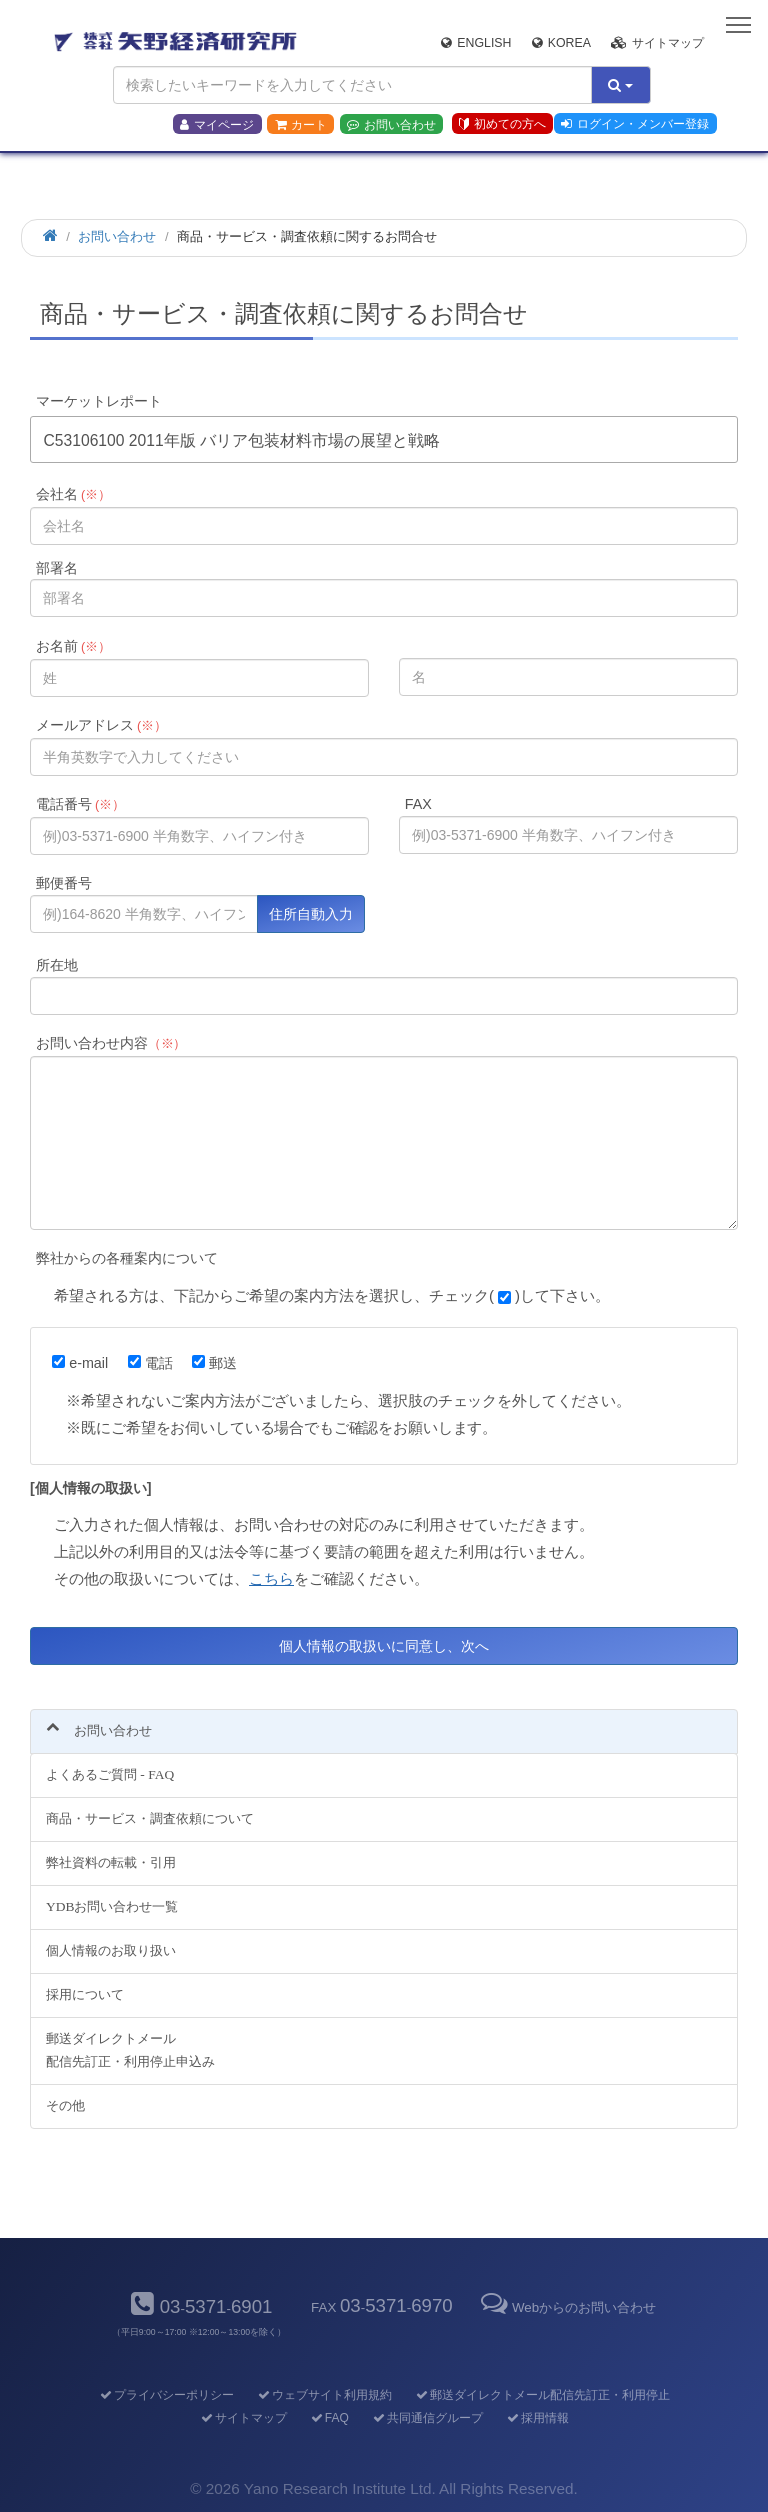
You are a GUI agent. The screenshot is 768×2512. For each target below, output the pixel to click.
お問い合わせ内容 (111, 1043)
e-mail (80, 1363)
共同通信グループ (426, 2418)
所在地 (57, 965)
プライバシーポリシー (165, 2395)
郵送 (214, 1363)
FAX (418, 804)
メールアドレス (101, 725)
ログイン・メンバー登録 (635, 124)
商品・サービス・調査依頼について (150, 1818)
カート (301, 125)
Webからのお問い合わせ (567, 2307)
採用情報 (536, 2418)
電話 (150, 1363)
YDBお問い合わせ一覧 (112, 1906)
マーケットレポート (99, 401)
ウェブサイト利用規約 (323, 2395)
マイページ (217, 125)
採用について (85, 1994)
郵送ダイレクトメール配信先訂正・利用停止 (541, 2395)
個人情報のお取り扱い (111, 1950)
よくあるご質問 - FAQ (110, 1774)
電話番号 (80, 804)
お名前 (73, 646)
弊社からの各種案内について (127, 1258)
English (476, 43)
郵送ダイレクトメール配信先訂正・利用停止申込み (130, 2050)
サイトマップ (657, 43)
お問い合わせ (391, 125)
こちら (271, 1578)
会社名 (73, 494)
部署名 (57, 568)
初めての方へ (502, 124)
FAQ (328, 2418)
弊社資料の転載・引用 (111, 1862)
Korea (561, 43)
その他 (65, 2105)
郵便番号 (64, 883)
